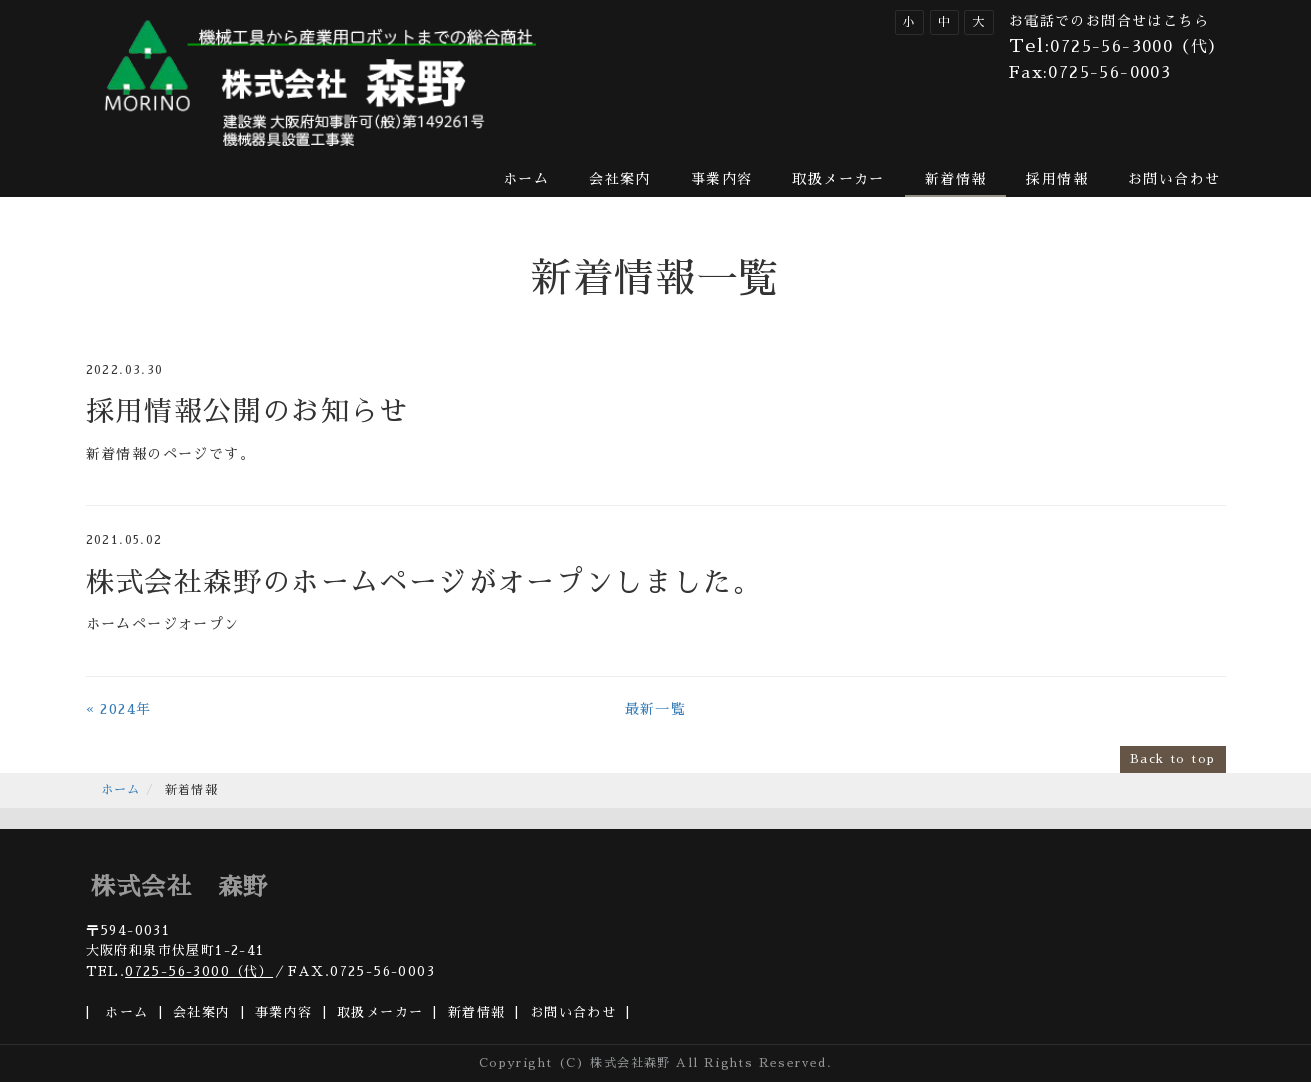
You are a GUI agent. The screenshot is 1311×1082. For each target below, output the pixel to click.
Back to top (1172, 759)
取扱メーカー (838, 179)
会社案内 (620, 179)
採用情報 (1057, 179)
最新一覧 (656, 709)
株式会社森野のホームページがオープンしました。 (424, 583)
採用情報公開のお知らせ (247, 412)
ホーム (526, 179)
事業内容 (722, 179)
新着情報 (956, 179)
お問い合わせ (1174, 179)
